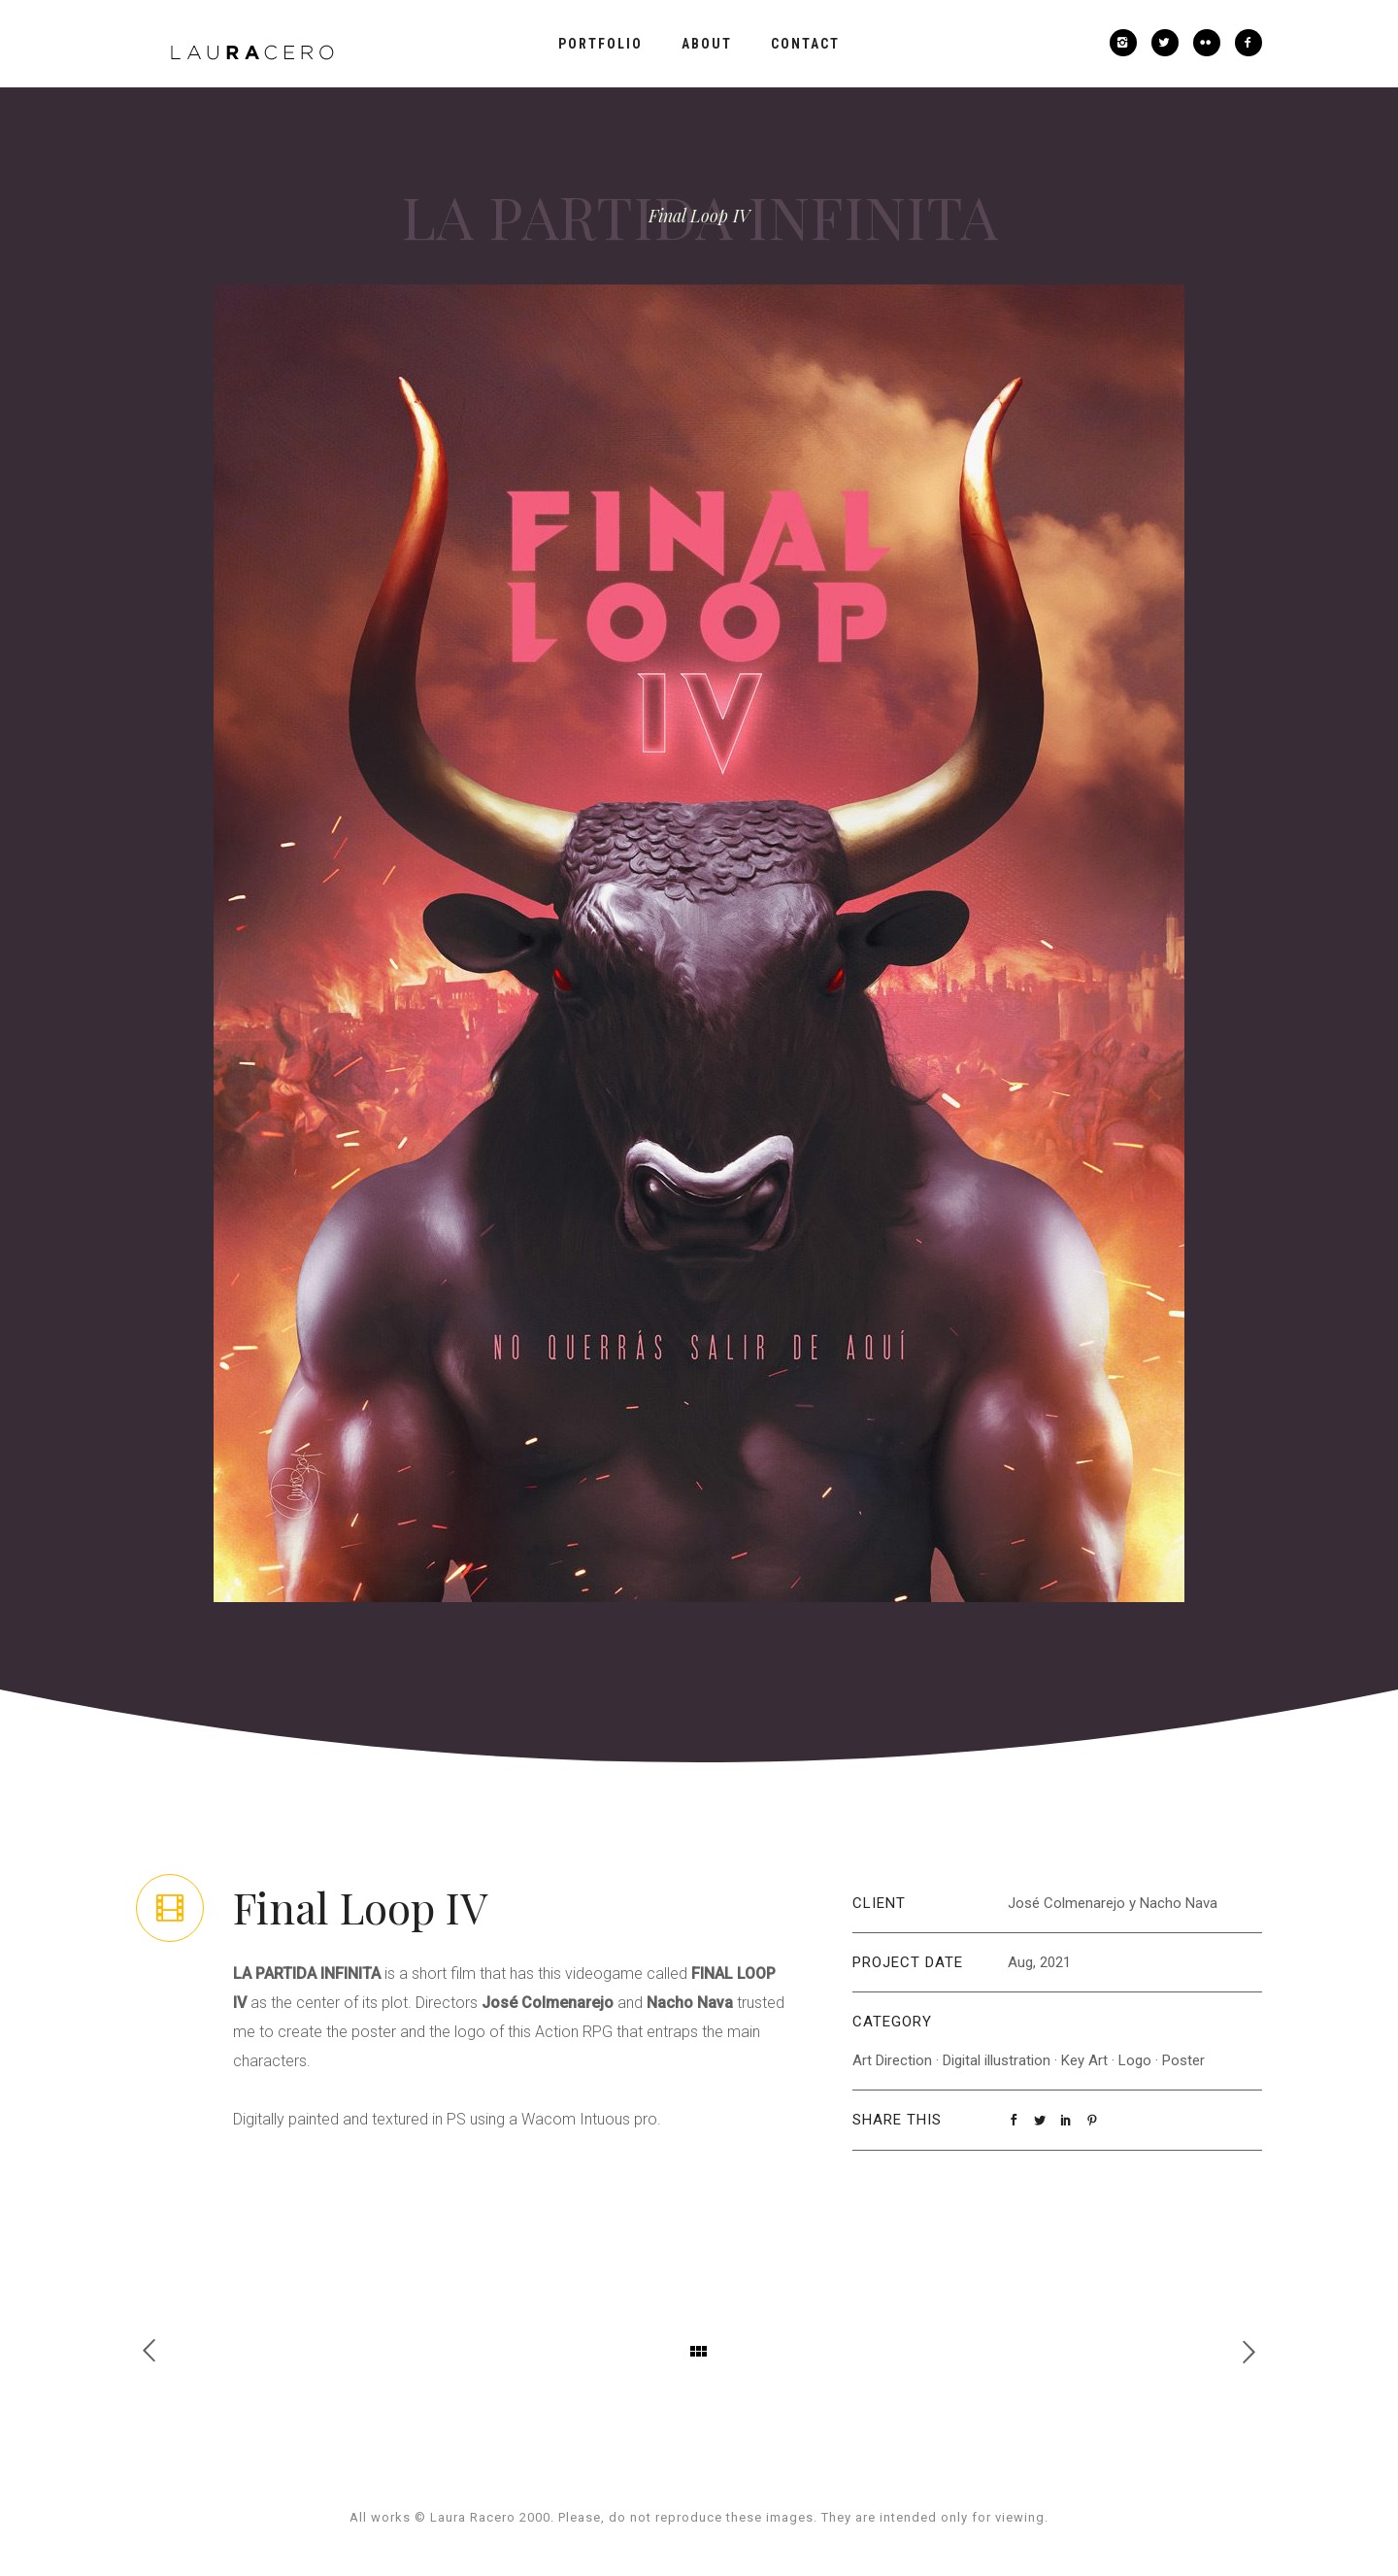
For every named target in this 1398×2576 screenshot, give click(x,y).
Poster (1183, 2060)
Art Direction (892, 2060)
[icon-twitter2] (1169, 42)
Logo (1134, 2060)
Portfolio (600, 43)
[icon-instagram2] (1128, 42)
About (707, 43)
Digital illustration (996, 2060)
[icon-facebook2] (1248, 42)
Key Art (1084, 2060)
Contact (805, 43)
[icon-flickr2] (1211, 42)
